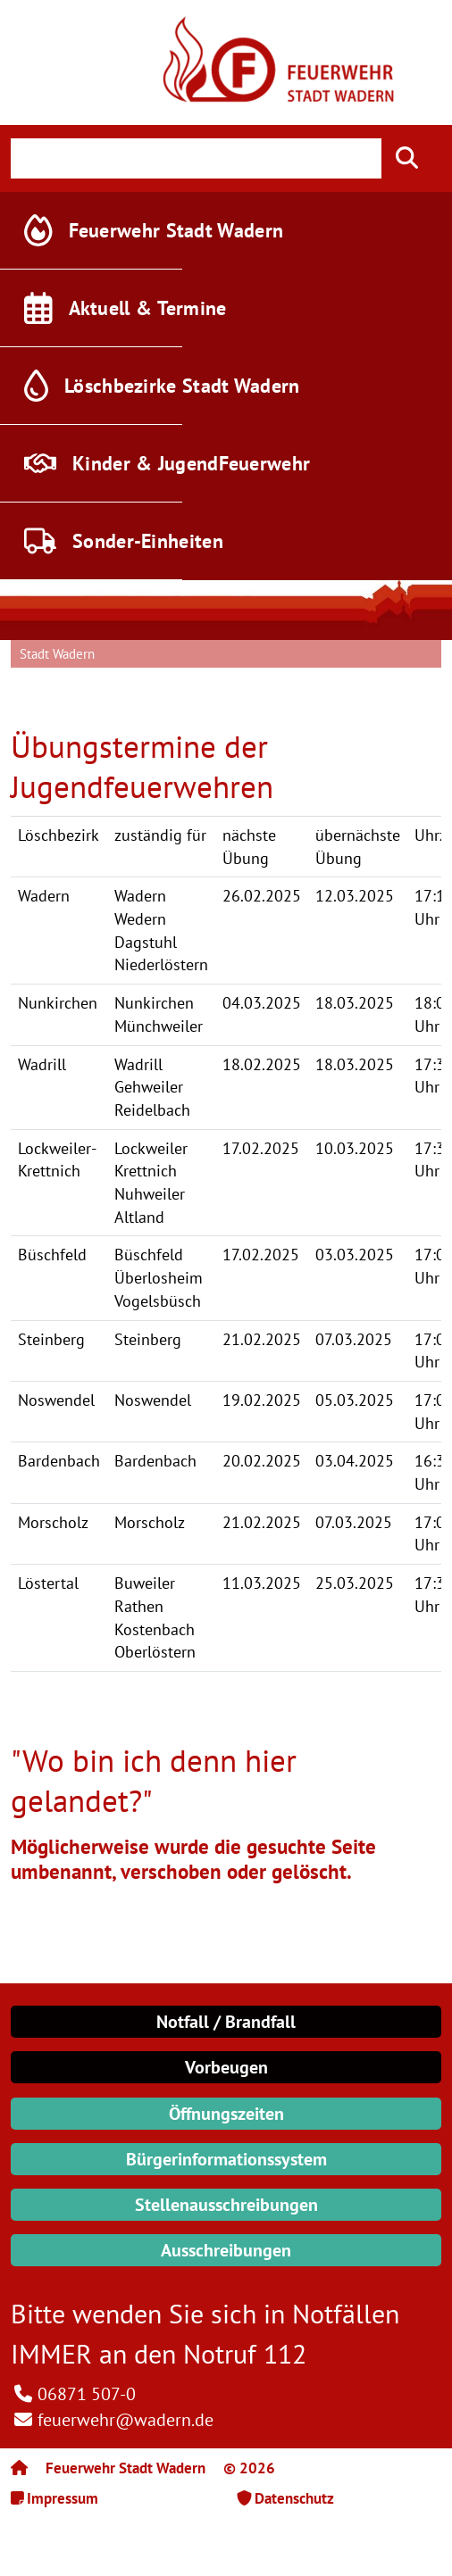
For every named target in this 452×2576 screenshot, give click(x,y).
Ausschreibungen (226, 2250)
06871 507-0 (87, 2394)
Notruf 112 (244, 2353)
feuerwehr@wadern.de (125, 2419)
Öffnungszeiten (226, 2113)
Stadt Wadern (57, 653)
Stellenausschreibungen (226, 2204)
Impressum (62, 2498)
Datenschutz (294, 2498)
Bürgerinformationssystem (226, 2159)
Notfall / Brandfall (226, 2021)
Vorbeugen (226, 2067)
